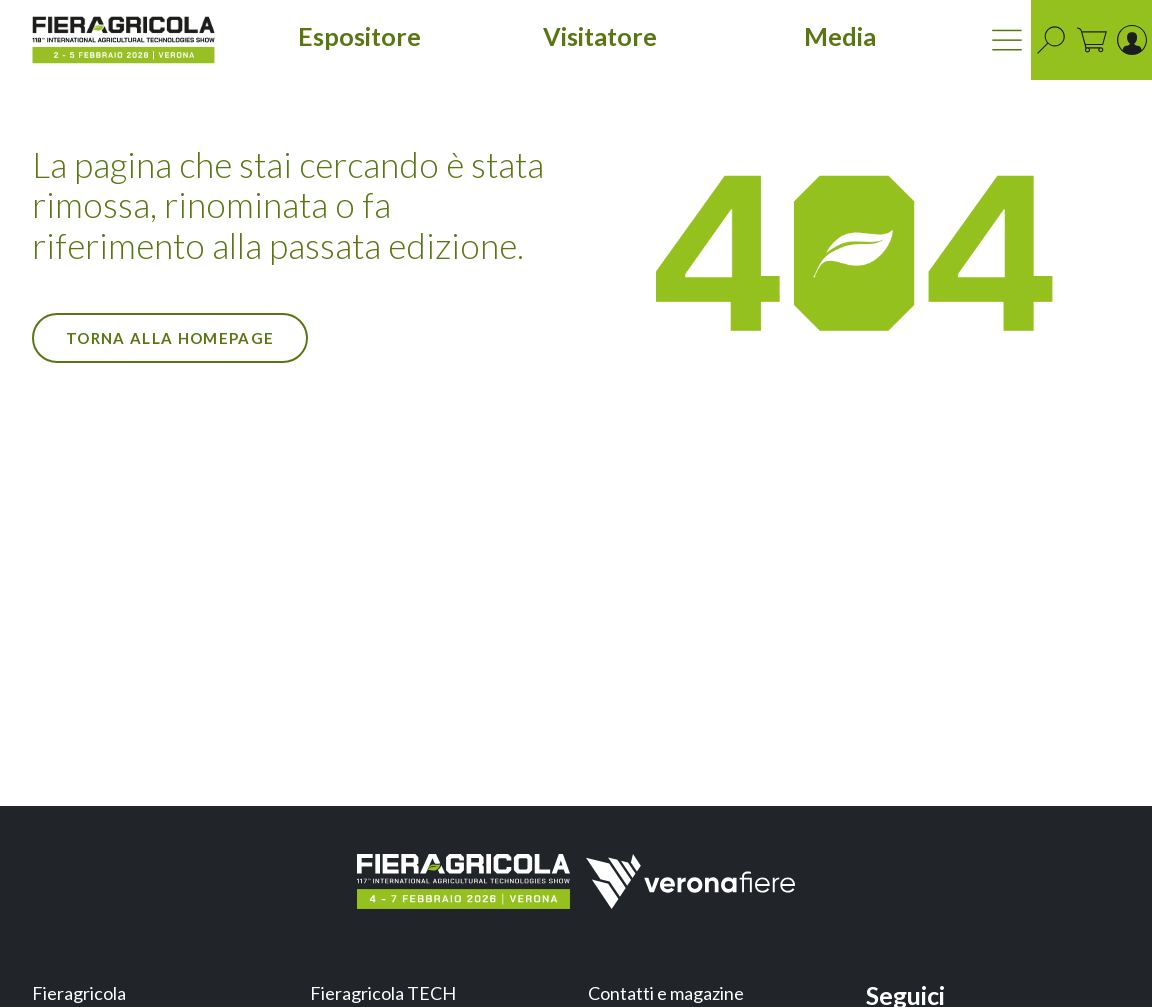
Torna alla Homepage (170, 338)
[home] (123, 40)
